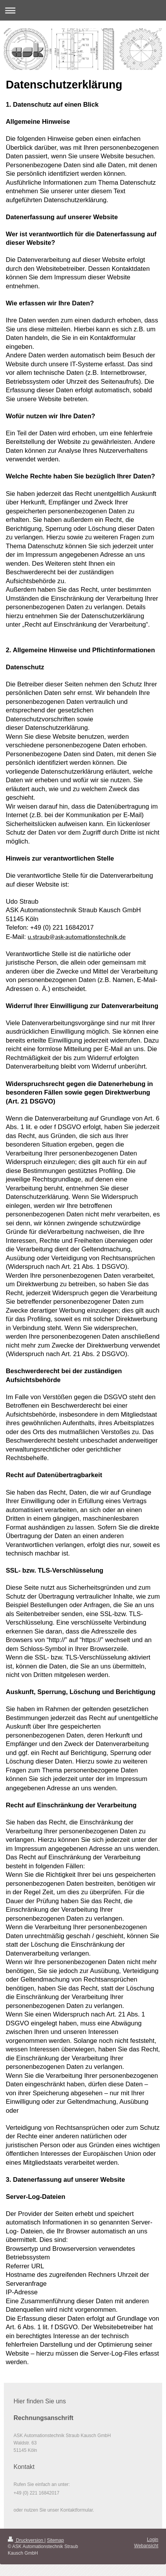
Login (152, 2539)
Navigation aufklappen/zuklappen (83, 10)
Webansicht (146, 2545)
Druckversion (26, 2540)
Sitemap (55, 2540)
